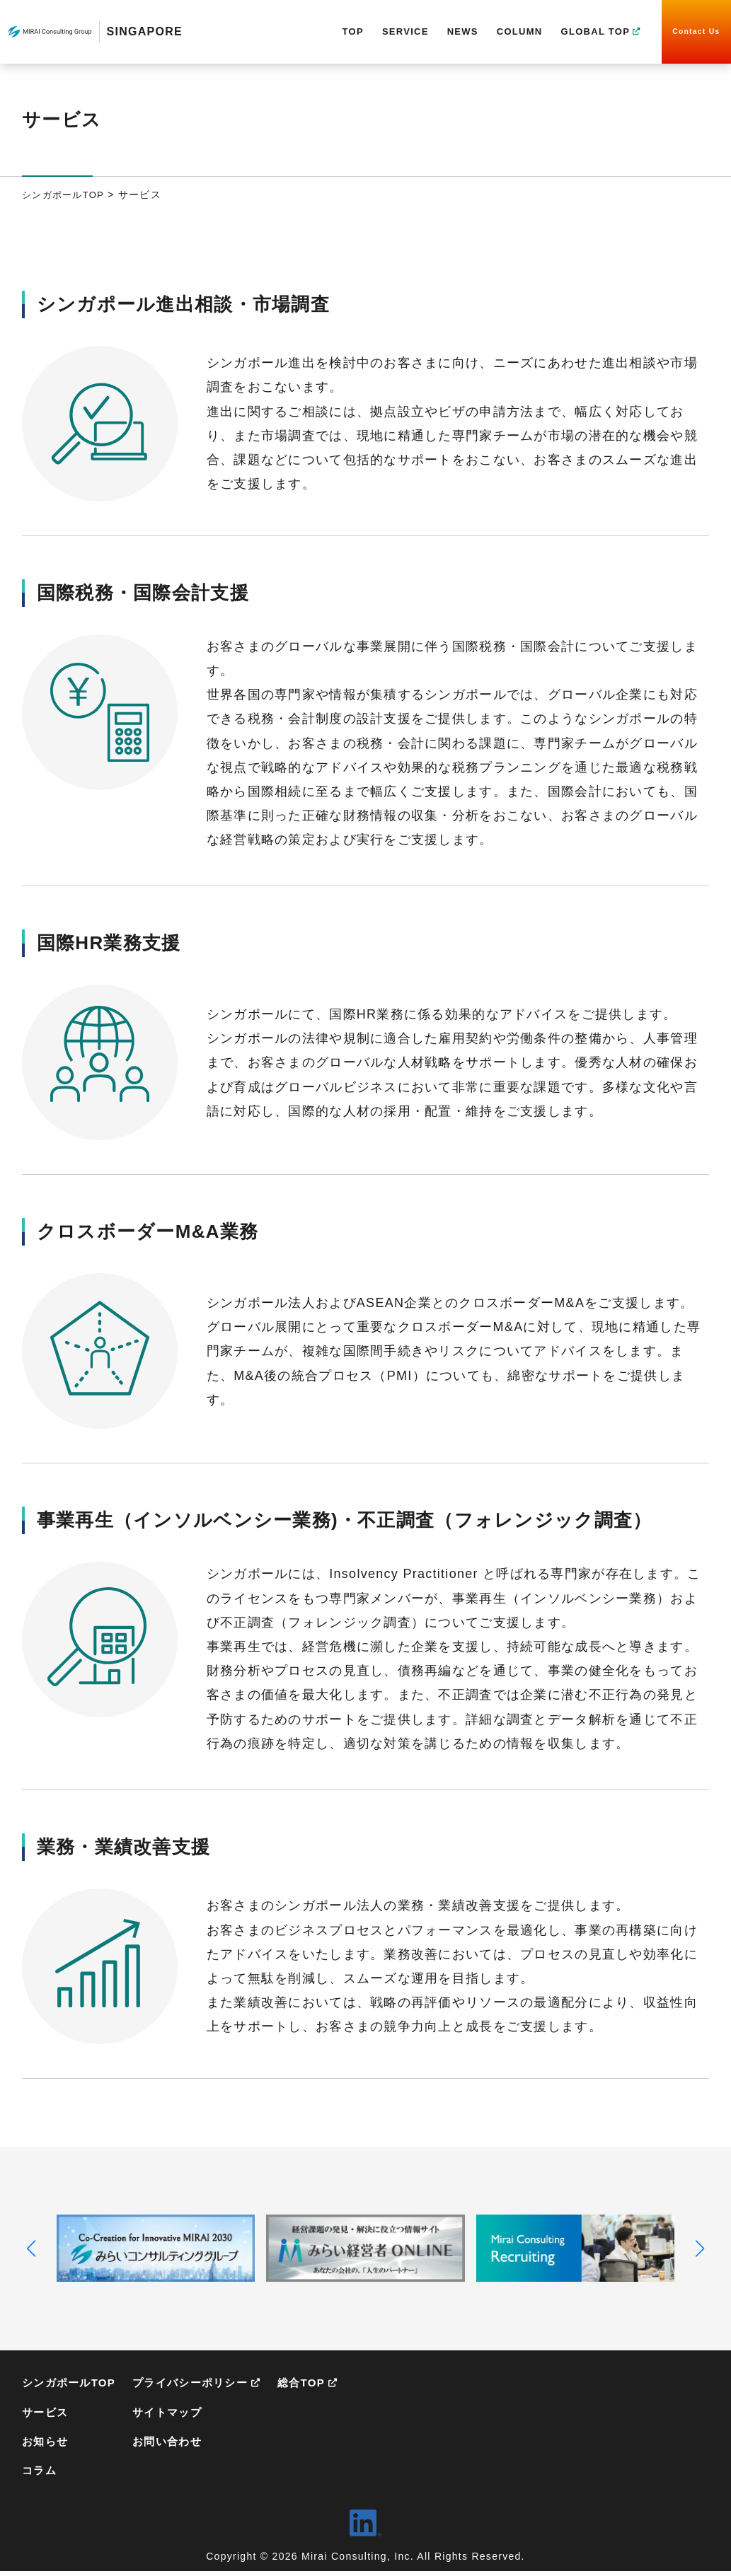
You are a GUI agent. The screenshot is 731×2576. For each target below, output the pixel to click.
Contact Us (696, 31)
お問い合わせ (175, 2444)
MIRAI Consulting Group (49, 32)
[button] (31, 2248)
